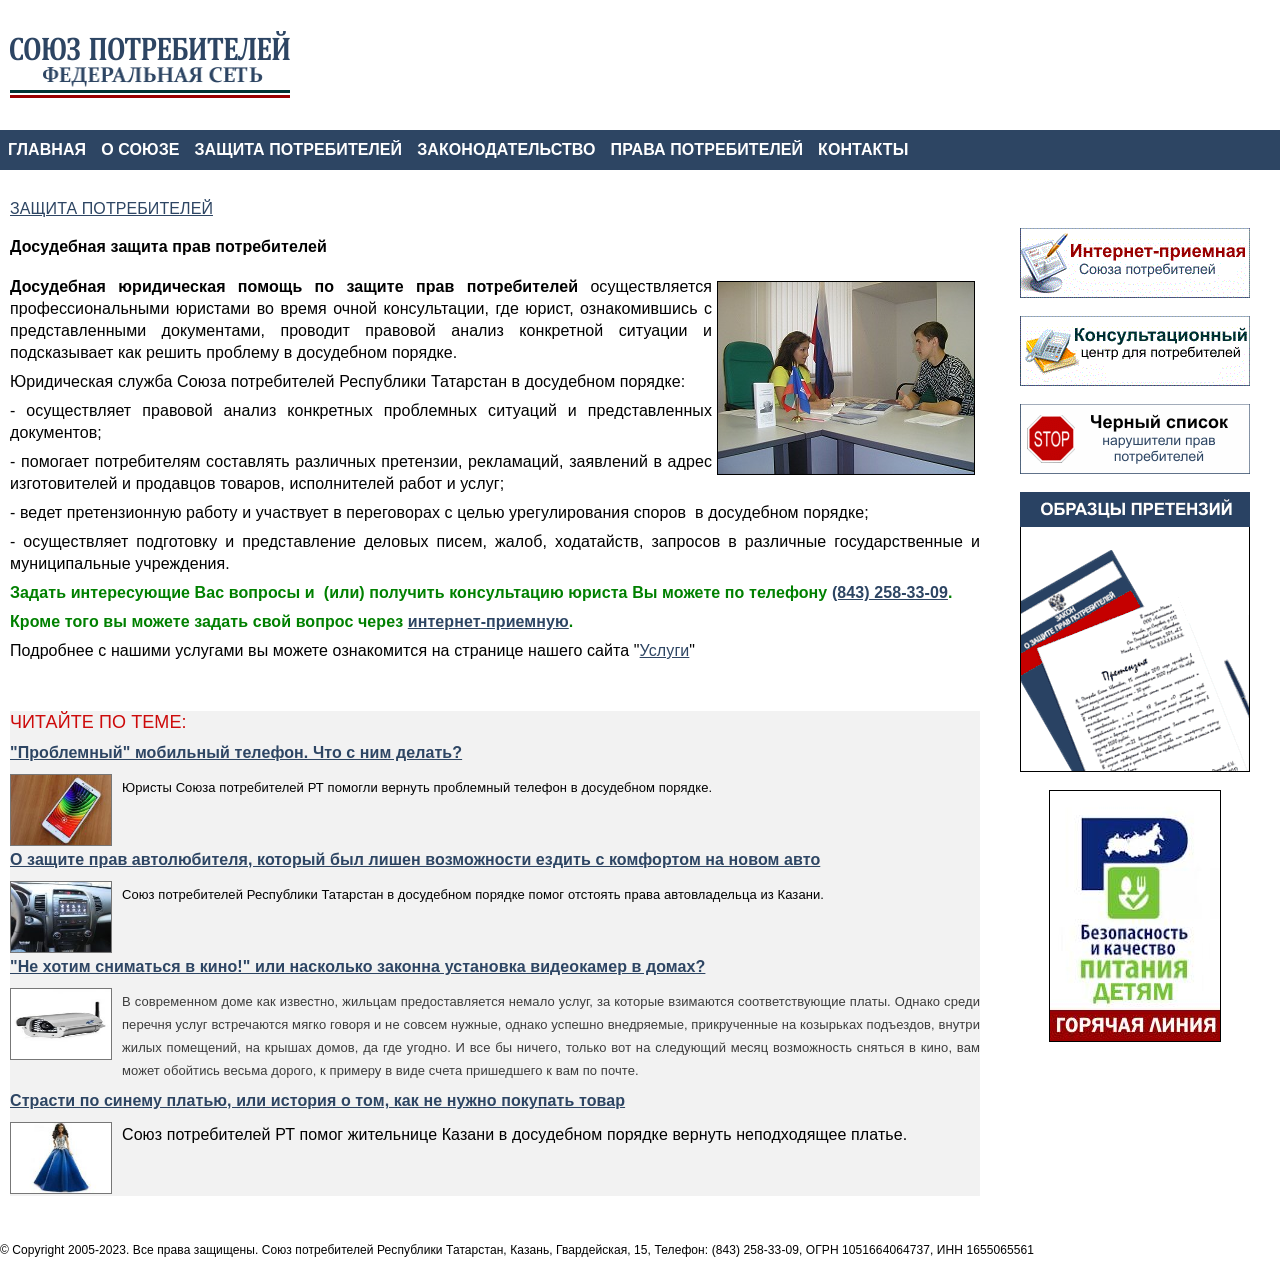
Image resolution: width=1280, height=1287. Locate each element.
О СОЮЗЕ (140, 149)
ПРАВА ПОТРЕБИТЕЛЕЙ (707, 149)
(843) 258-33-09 (890, 592)
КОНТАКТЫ (863, 149)
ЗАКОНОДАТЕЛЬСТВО (506, 149)
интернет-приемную (488, 621)
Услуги (665, 650)
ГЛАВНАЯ (47, 149)
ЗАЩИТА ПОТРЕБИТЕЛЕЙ (299, 149)
